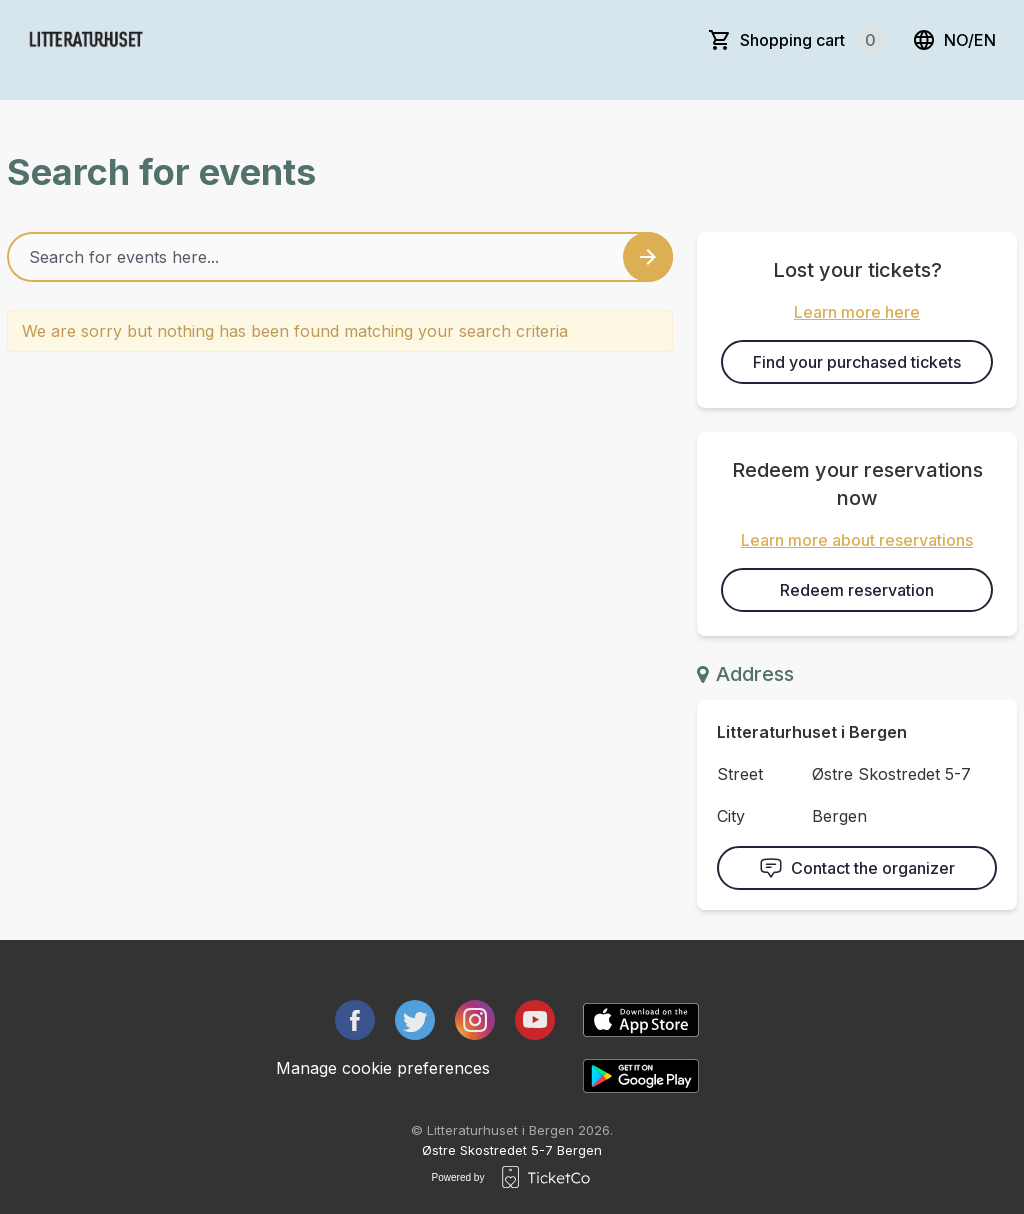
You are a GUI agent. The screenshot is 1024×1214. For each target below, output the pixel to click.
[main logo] (175, 40)
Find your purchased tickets (857, 362)
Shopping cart (812, 40)
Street (740, 774)
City (731, 816)
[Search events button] (648, 257)
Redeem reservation (857, 590)
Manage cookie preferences (383, 1068)
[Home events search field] (340, 257)
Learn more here (857, 312)
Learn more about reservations (857, 540)
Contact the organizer (857, 868)
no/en (954, 40)
